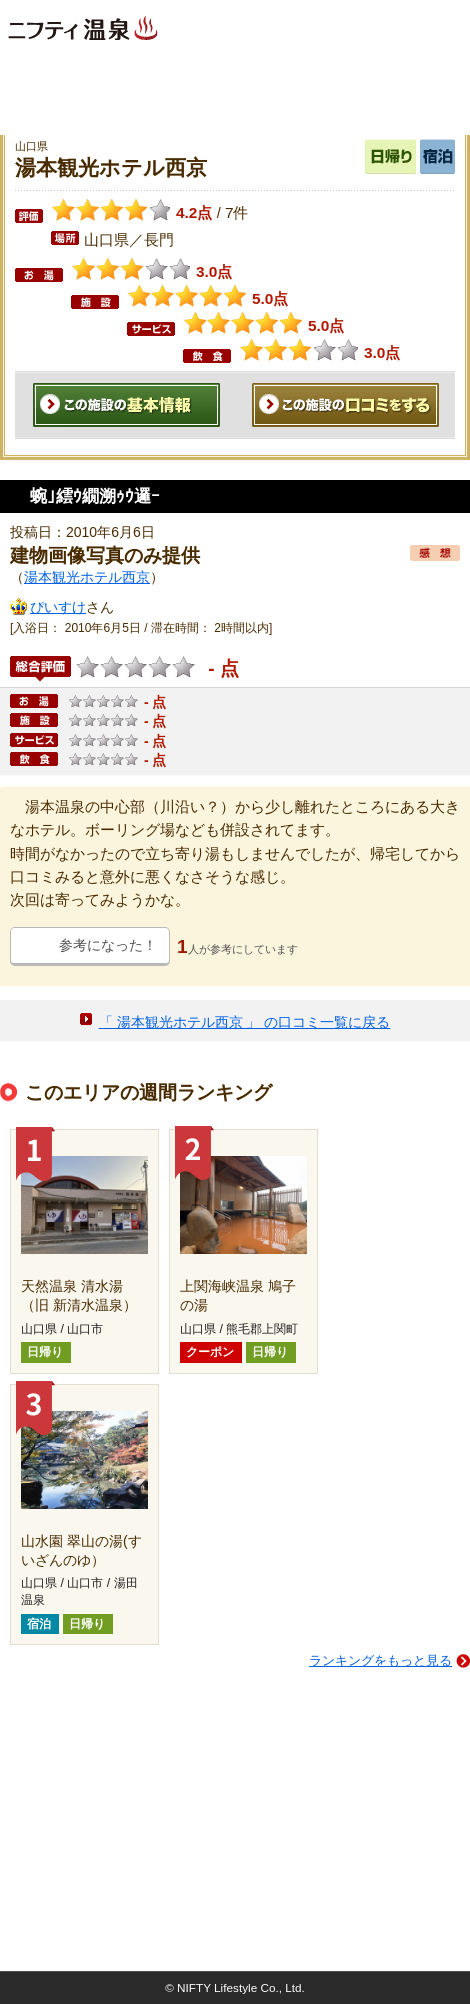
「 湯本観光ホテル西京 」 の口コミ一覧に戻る (245, 1022)
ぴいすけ (58, 607)
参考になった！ (108, 945)
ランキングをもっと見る (380, 1660)
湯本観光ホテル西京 (87, 577)
